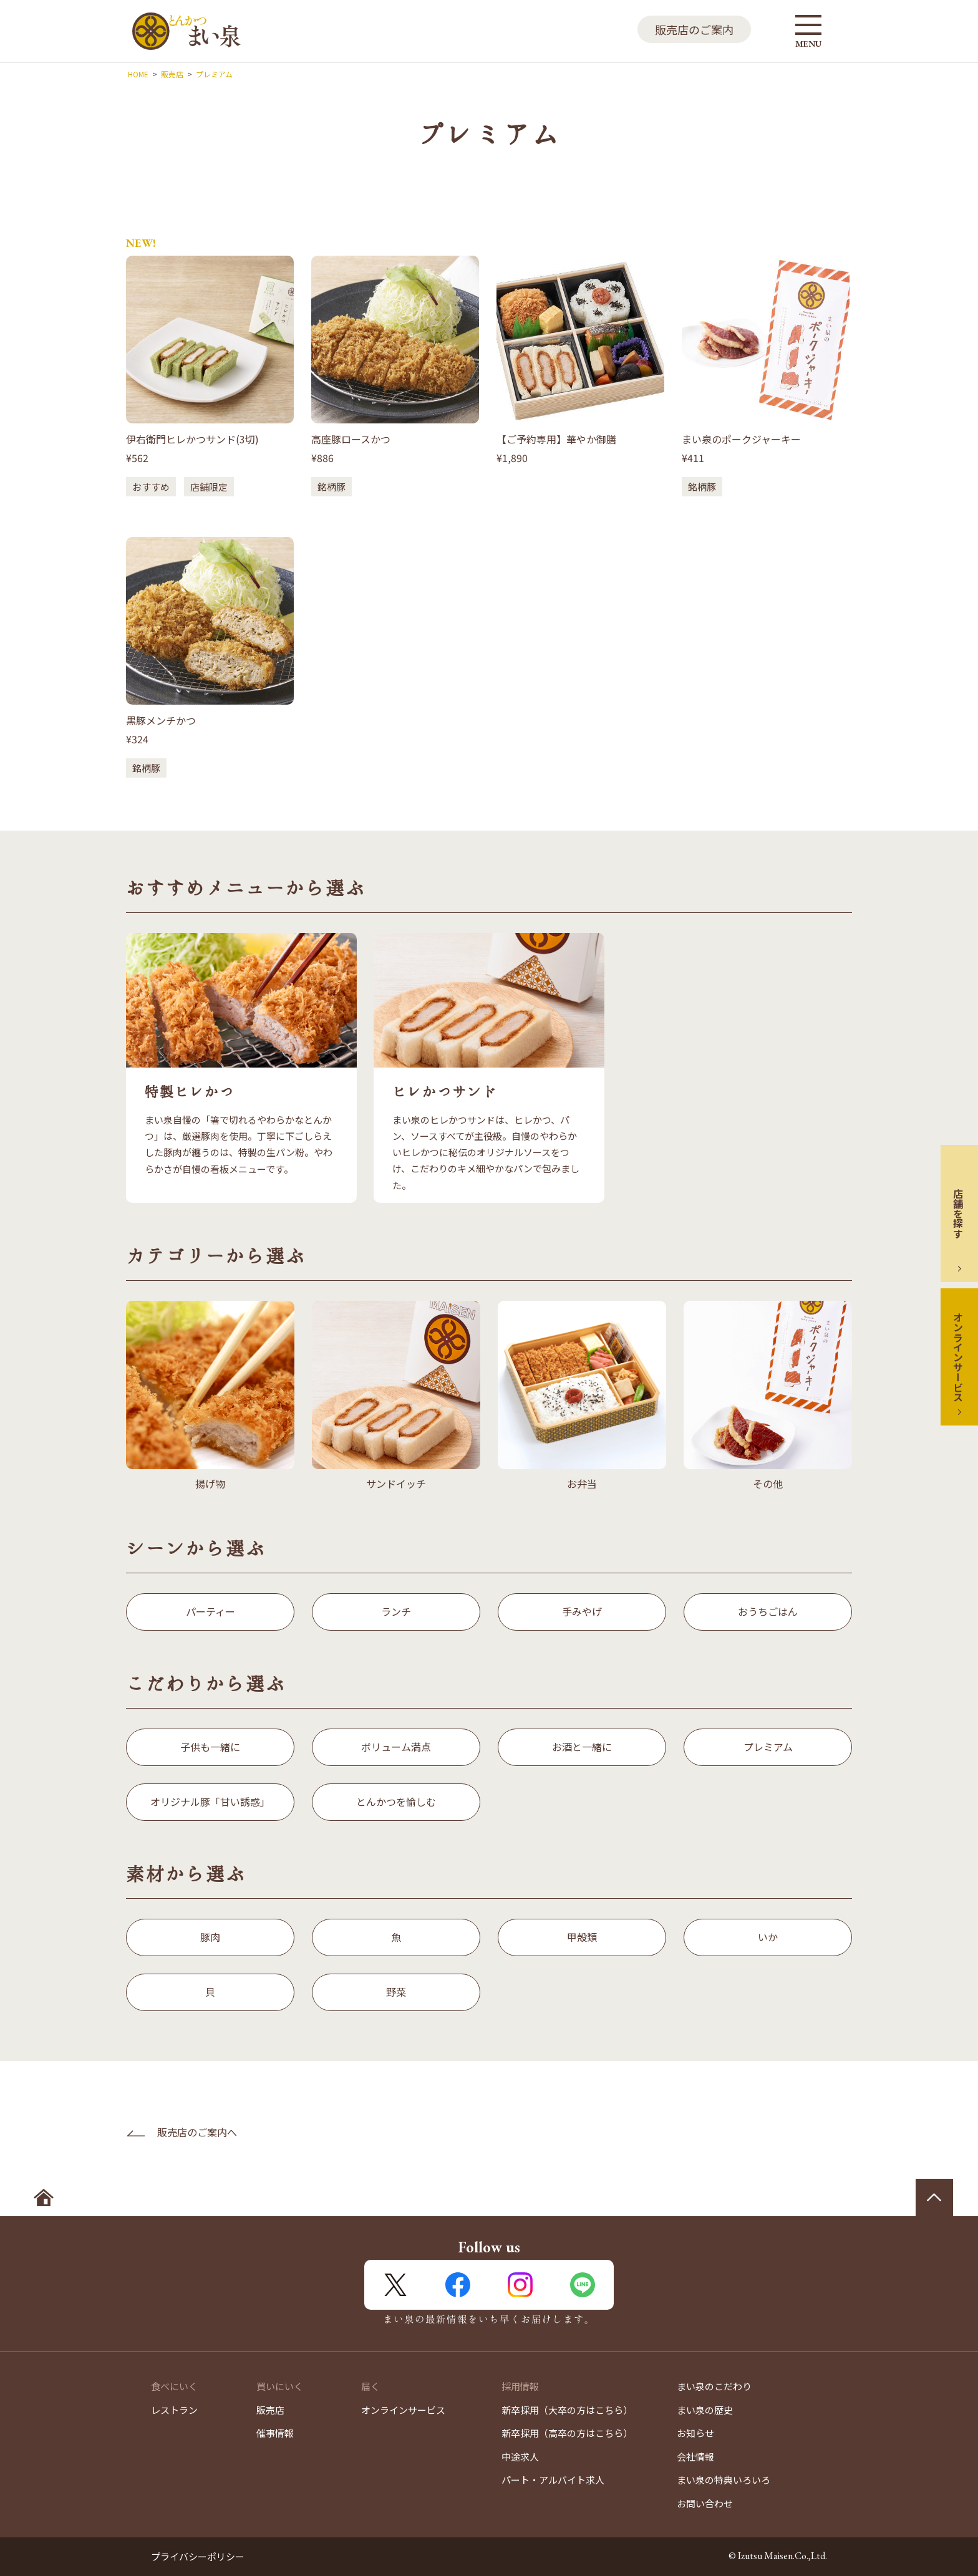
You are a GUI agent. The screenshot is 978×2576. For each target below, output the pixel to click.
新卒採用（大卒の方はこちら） (566, 2409)
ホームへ (43, 2197)
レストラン (174, 2409)
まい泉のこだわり (714, 2386)
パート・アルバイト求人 (552, 2479)
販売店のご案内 (694, 29)
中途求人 (520, 2456)
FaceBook (457, 2284)
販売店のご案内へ (197, 2132)
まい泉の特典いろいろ (723, 2479)
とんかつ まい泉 (186, 31)
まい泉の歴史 (705, 2409)
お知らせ (695, 2432)
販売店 (270, 2409)
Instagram (520, 2284)
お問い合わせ (705, 2503)
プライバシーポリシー (197, 2556)
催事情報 (275, 2432)
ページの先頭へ (934, 2197)
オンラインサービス (958, 1357)
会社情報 (695, 2456)
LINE (582, 2284)
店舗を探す (958, 1213)
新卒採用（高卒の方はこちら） (566, 2432)
